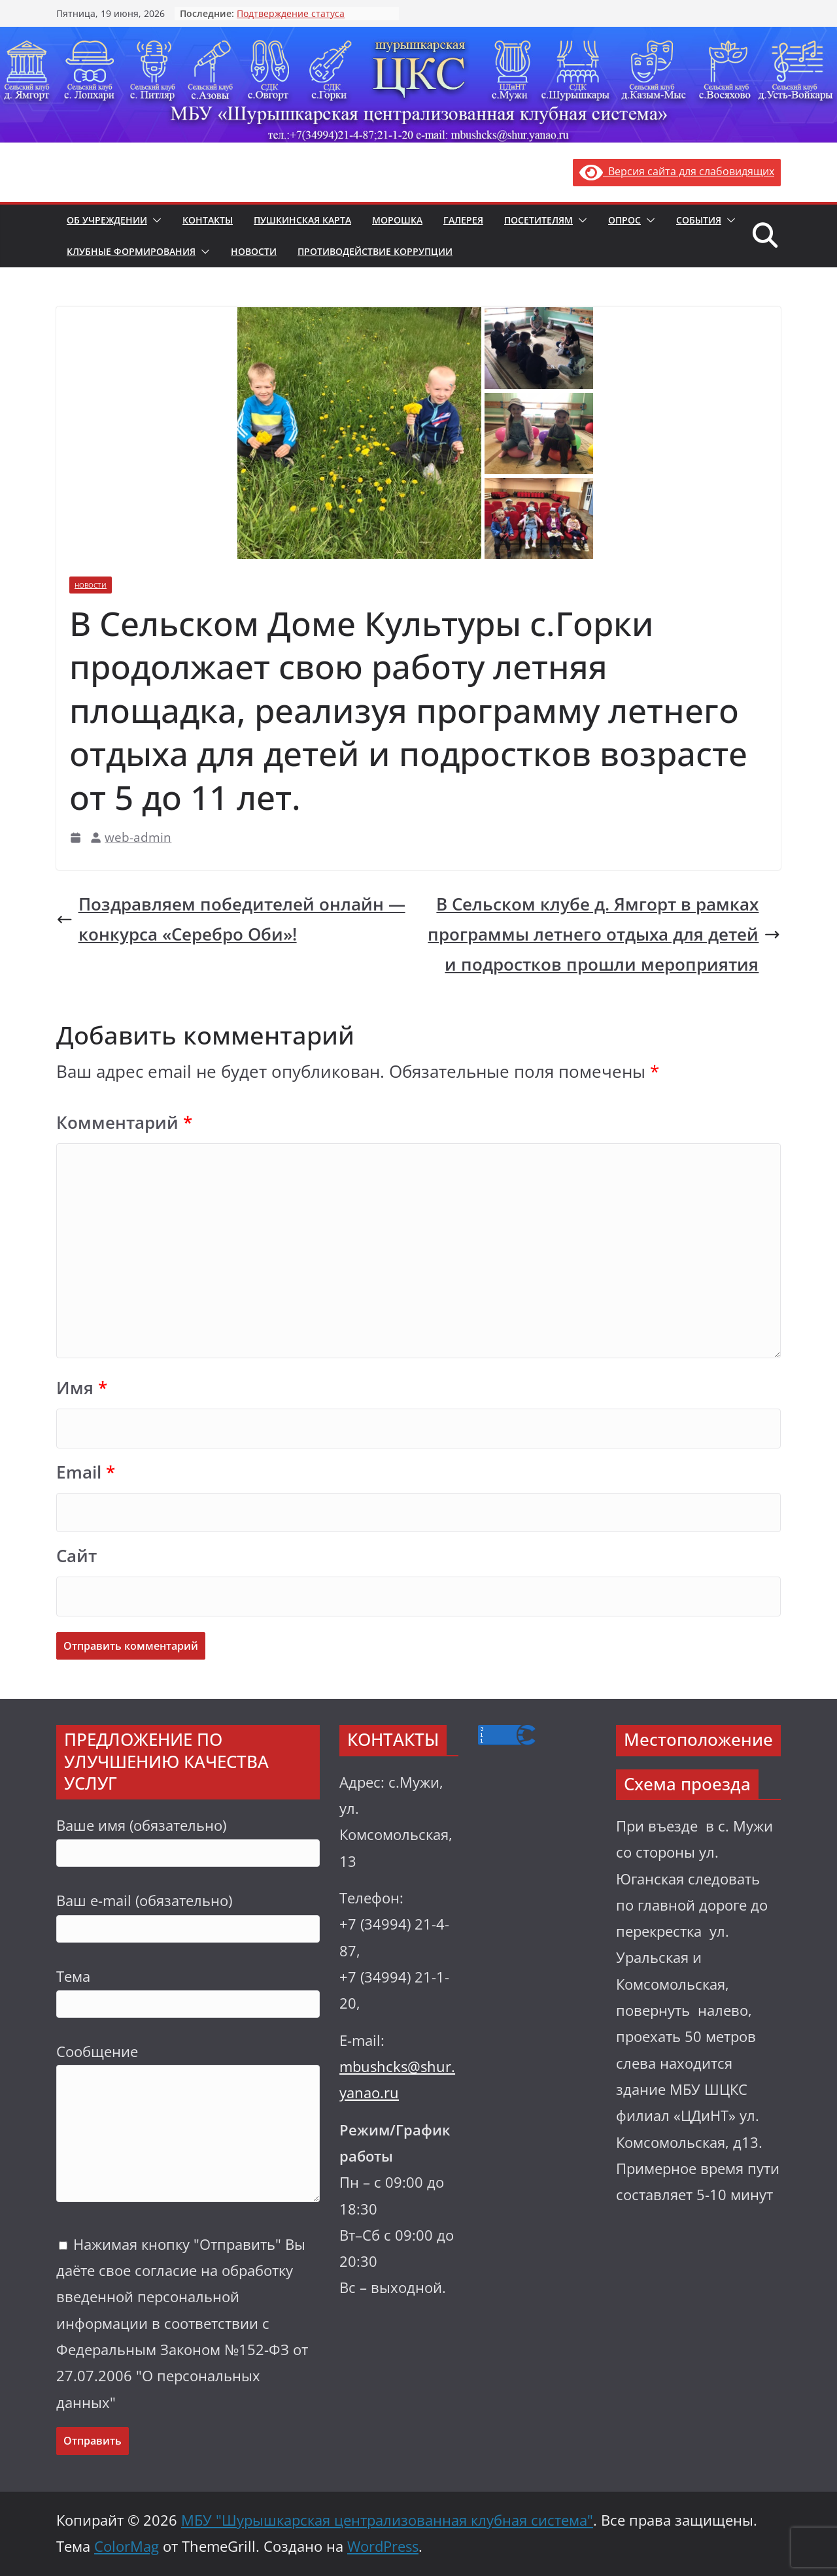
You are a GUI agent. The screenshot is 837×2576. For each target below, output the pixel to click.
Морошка (397, 220)
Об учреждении (107, 220)
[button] (154, 220)
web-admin (138, 837)
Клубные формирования (131, 251)
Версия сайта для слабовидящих (676, 171)
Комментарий (124, 1122)
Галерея (463, 220)
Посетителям (538, 220)
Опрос (624, 220)
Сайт (76, 1556)
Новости (254, 251)
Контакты (207, 220)
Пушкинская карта (302, 220)
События (698, 220)
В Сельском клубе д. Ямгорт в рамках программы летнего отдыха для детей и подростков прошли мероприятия (604, 934)
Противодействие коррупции (375, 251)
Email (85, 1472)
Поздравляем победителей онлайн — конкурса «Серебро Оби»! (230, 919)
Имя (81, 1388)
